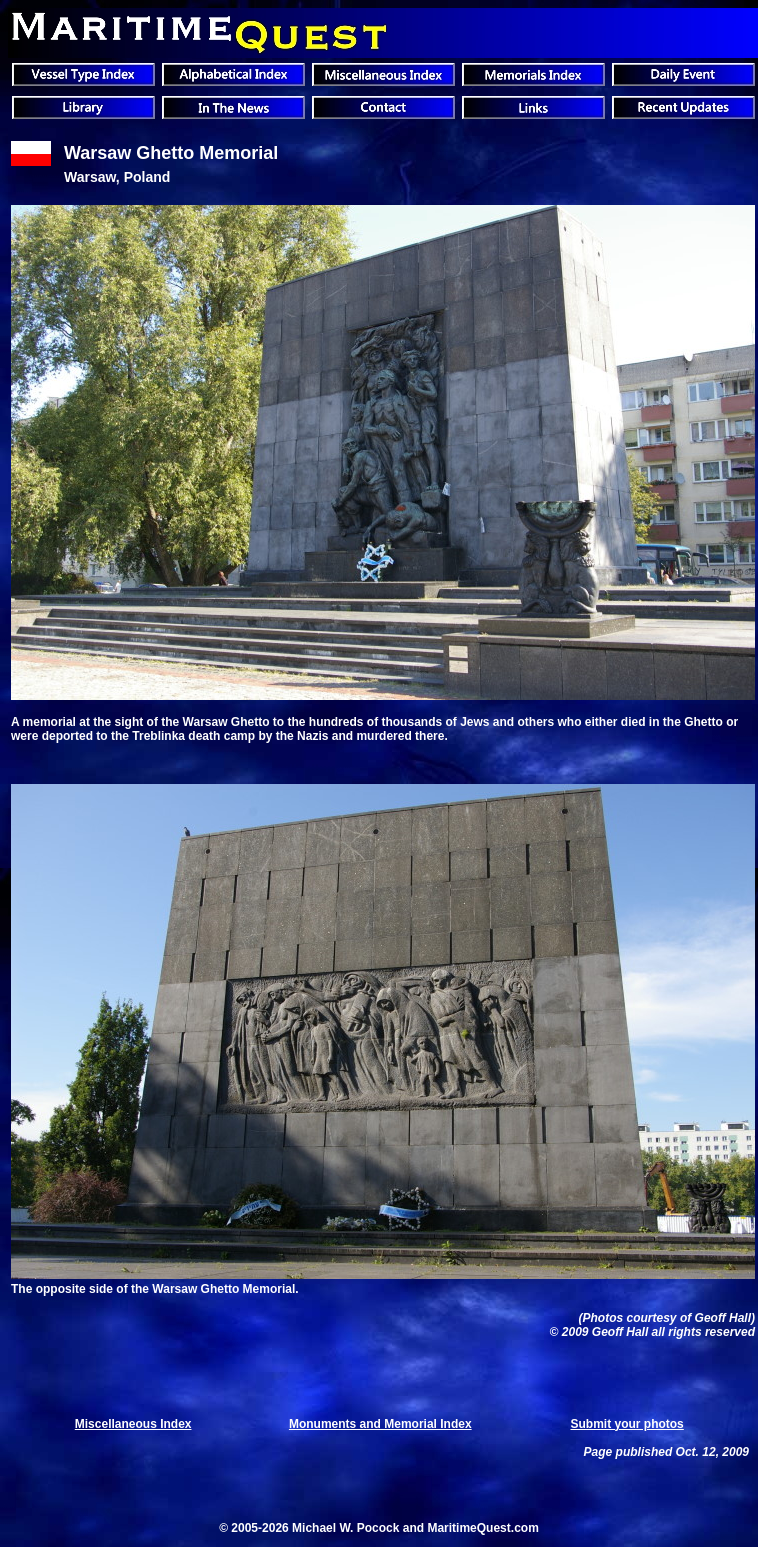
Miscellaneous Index (133, 1424)
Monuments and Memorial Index (380, 1424)
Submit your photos (626, 1424)
